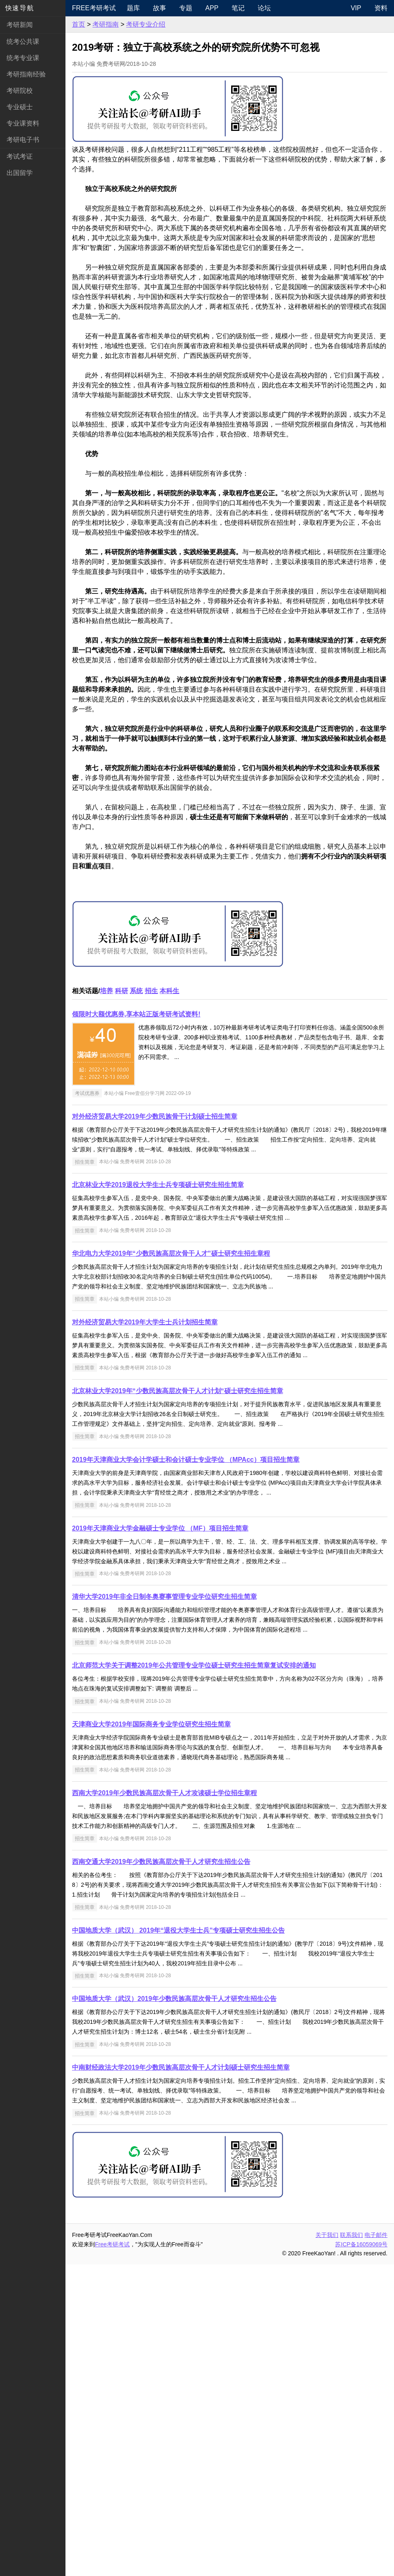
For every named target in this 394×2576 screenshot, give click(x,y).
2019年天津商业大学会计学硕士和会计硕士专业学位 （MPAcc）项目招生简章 (185, 1771)
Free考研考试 (94, 7)
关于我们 (326, 2546)
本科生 (169, 1302)
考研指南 (105, 24)
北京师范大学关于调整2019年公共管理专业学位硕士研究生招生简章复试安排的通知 (194, 1977)
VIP (356, 7)
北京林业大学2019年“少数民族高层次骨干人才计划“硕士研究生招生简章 (177, 1702)
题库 (133, 7)
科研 (121, 1302)
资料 (380, 7)
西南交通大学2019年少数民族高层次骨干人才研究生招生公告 (161, 2173)
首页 (78, 24)
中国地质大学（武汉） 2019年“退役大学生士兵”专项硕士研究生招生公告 (178, 2242)
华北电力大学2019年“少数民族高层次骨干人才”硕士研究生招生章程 (171, 1565)
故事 (159, 7)
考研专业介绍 (145, 24)
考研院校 (20, 90)
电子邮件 (376, 2546)
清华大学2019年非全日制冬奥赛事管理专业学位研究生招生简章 (164, 1908)
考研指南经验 (26, 74)
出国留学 (20, 172)
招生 (151, 1302)
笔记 (238, 7)
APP (211, 7)
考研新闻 (20, 24)
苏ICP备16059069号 (361, 2556)
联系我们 (351, 2546)
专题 (185, 7)
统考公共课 (23, 41)
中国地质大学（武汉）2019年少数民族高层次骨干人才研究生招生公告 (174, 2310)
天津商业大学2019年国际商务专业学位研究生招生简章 (151, 2035)
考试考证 (20, 156)
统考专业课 (23, 57)
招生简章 (85, 1473)
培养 (106, 1302)
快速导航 (19, 7)
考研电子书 (23, 139)
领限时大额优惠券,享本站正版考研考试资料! (136, 1325)
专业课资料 (23, 123)
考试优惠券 (87, 1405)
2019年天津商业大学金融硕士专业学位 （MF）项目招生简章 (160, 1839)
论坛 (264, 7)
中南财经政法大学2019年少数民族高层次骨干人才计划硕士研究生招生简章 (181, 2379)
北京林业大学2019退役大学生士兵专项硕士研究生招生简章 (158, 1496)
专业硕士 (20, 106)
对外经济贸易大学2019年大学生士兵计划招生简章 (145, 1633)
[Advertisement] (229, 206)
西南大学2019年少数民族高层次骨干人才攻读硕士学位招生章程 (164, 2104)
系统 (136, 1302)
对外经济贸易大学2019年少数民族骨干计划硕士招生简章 (154, 1428)
